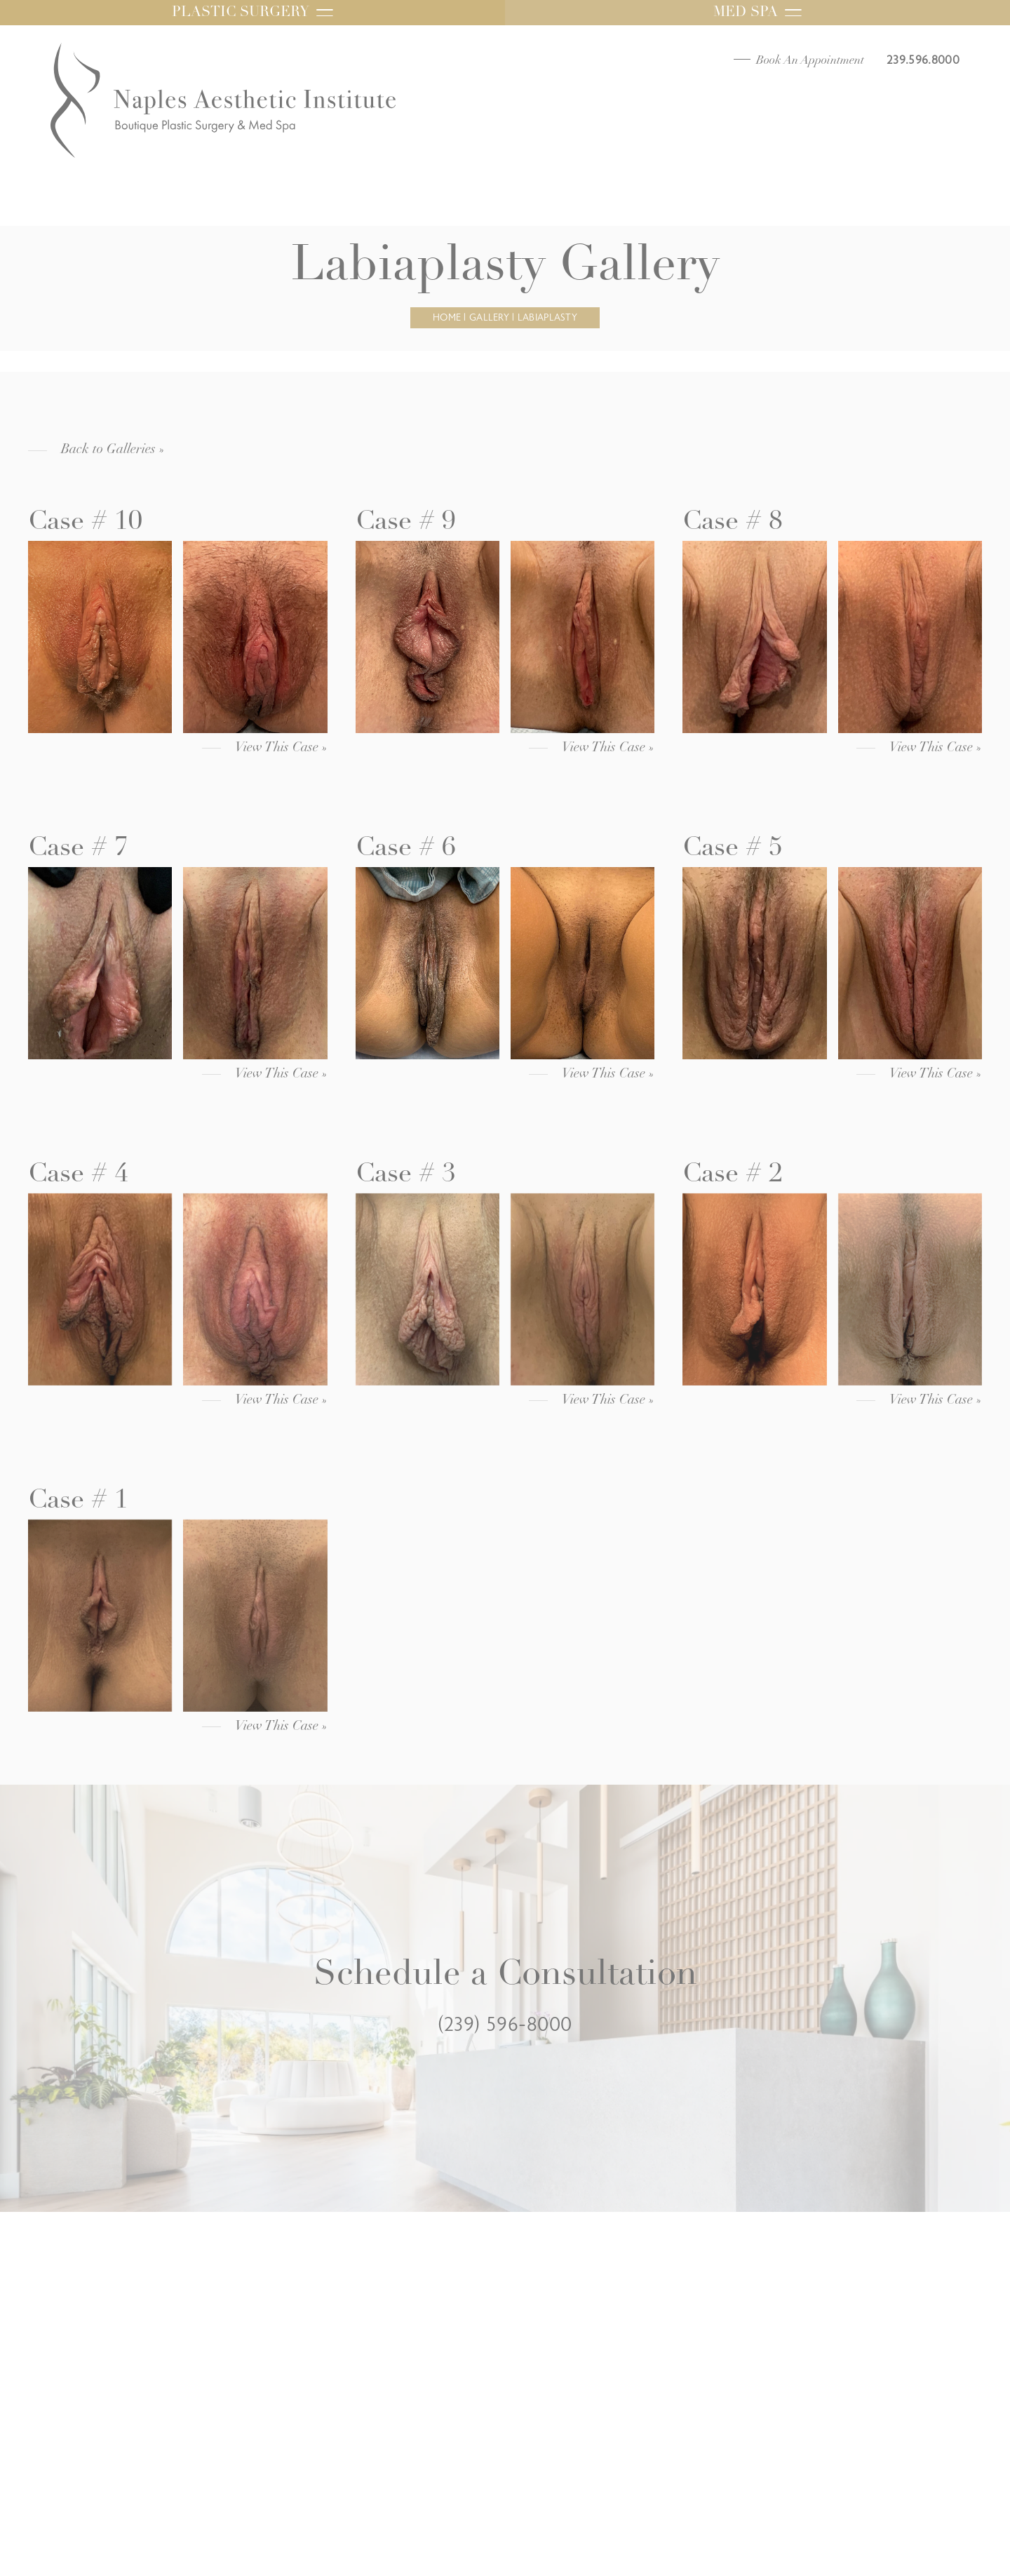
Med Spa (757, 13)
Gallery (489, 317)
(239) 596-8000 (505, 2025)
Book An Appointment (810, 61)
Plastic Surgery (252, 13)
